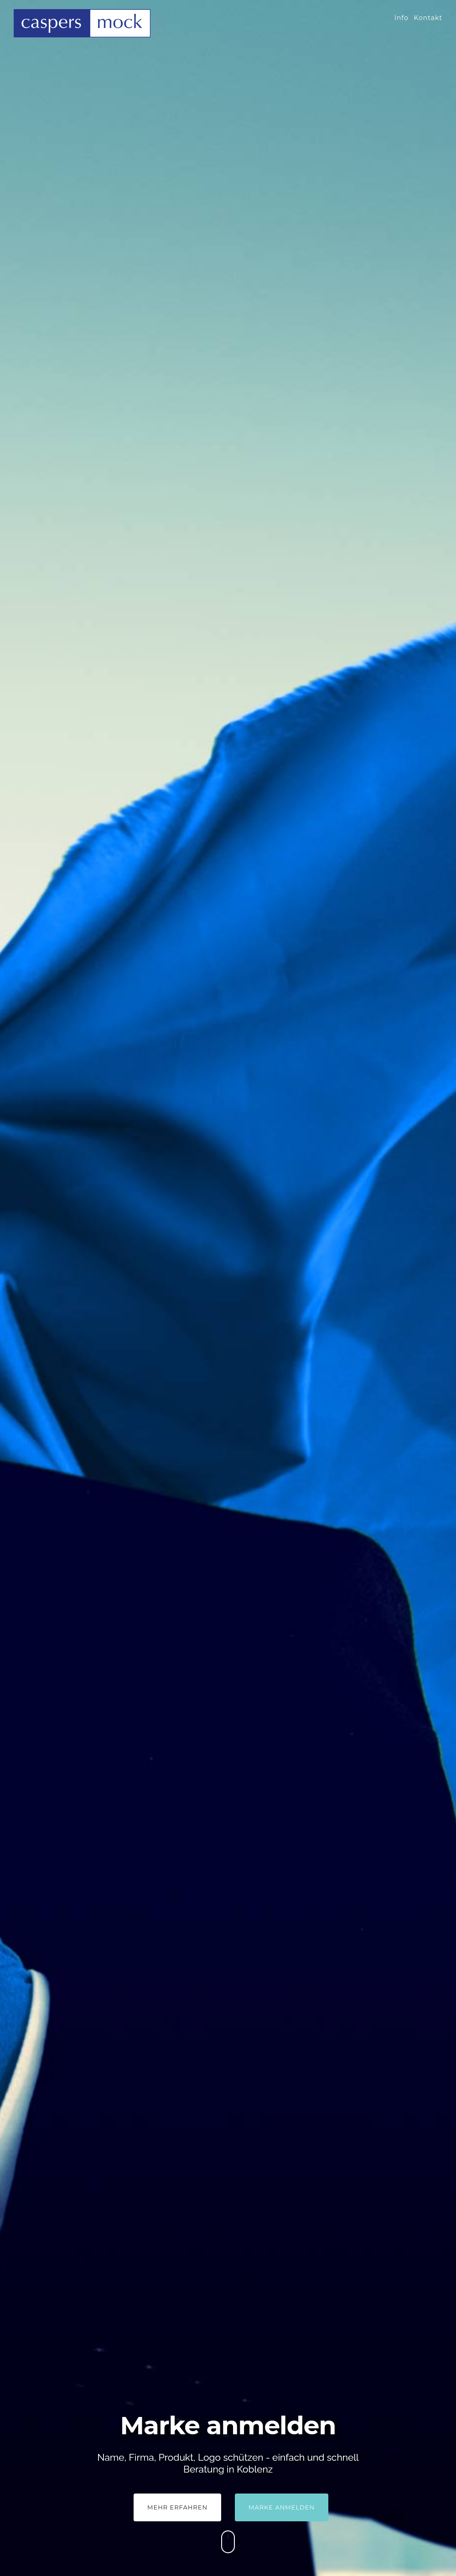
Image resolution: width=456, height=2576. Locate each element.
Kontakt (428, 18)
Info (401, 18)
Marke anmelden (282, 2507)
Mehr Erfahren (177, 2507)
